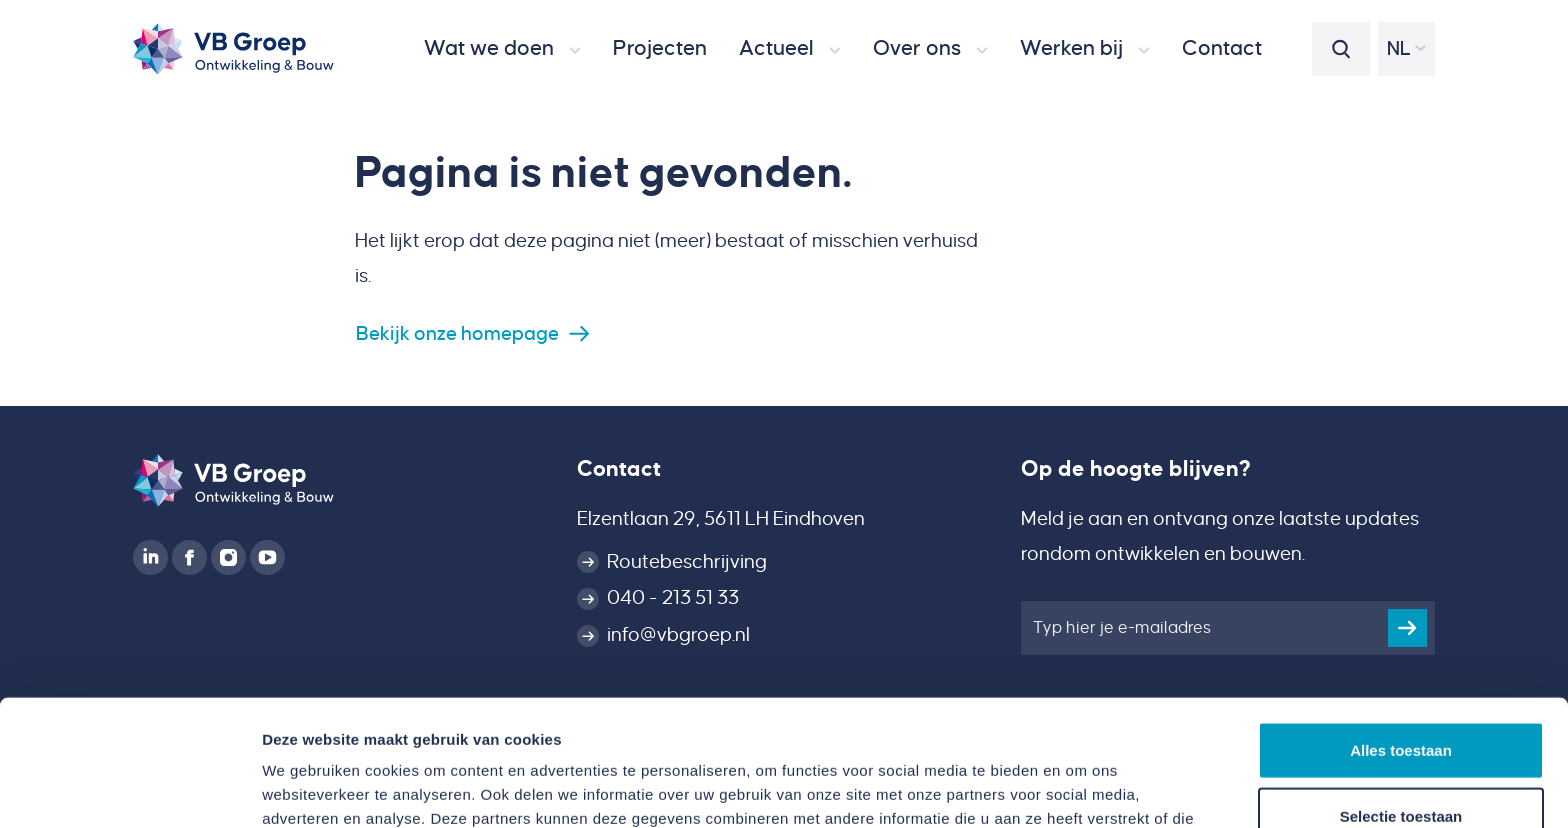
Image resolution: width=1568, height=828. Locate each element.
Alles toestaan (1401, 631)
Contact (619, 469)
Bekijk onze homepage (457, 333)
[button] (502, 49)
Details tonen (1080, 788)
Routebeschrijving (687, 561)
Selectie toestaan (1401, 697)
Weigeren (1400, 762)
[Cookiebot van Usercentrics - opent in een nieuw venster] (129, 789)
